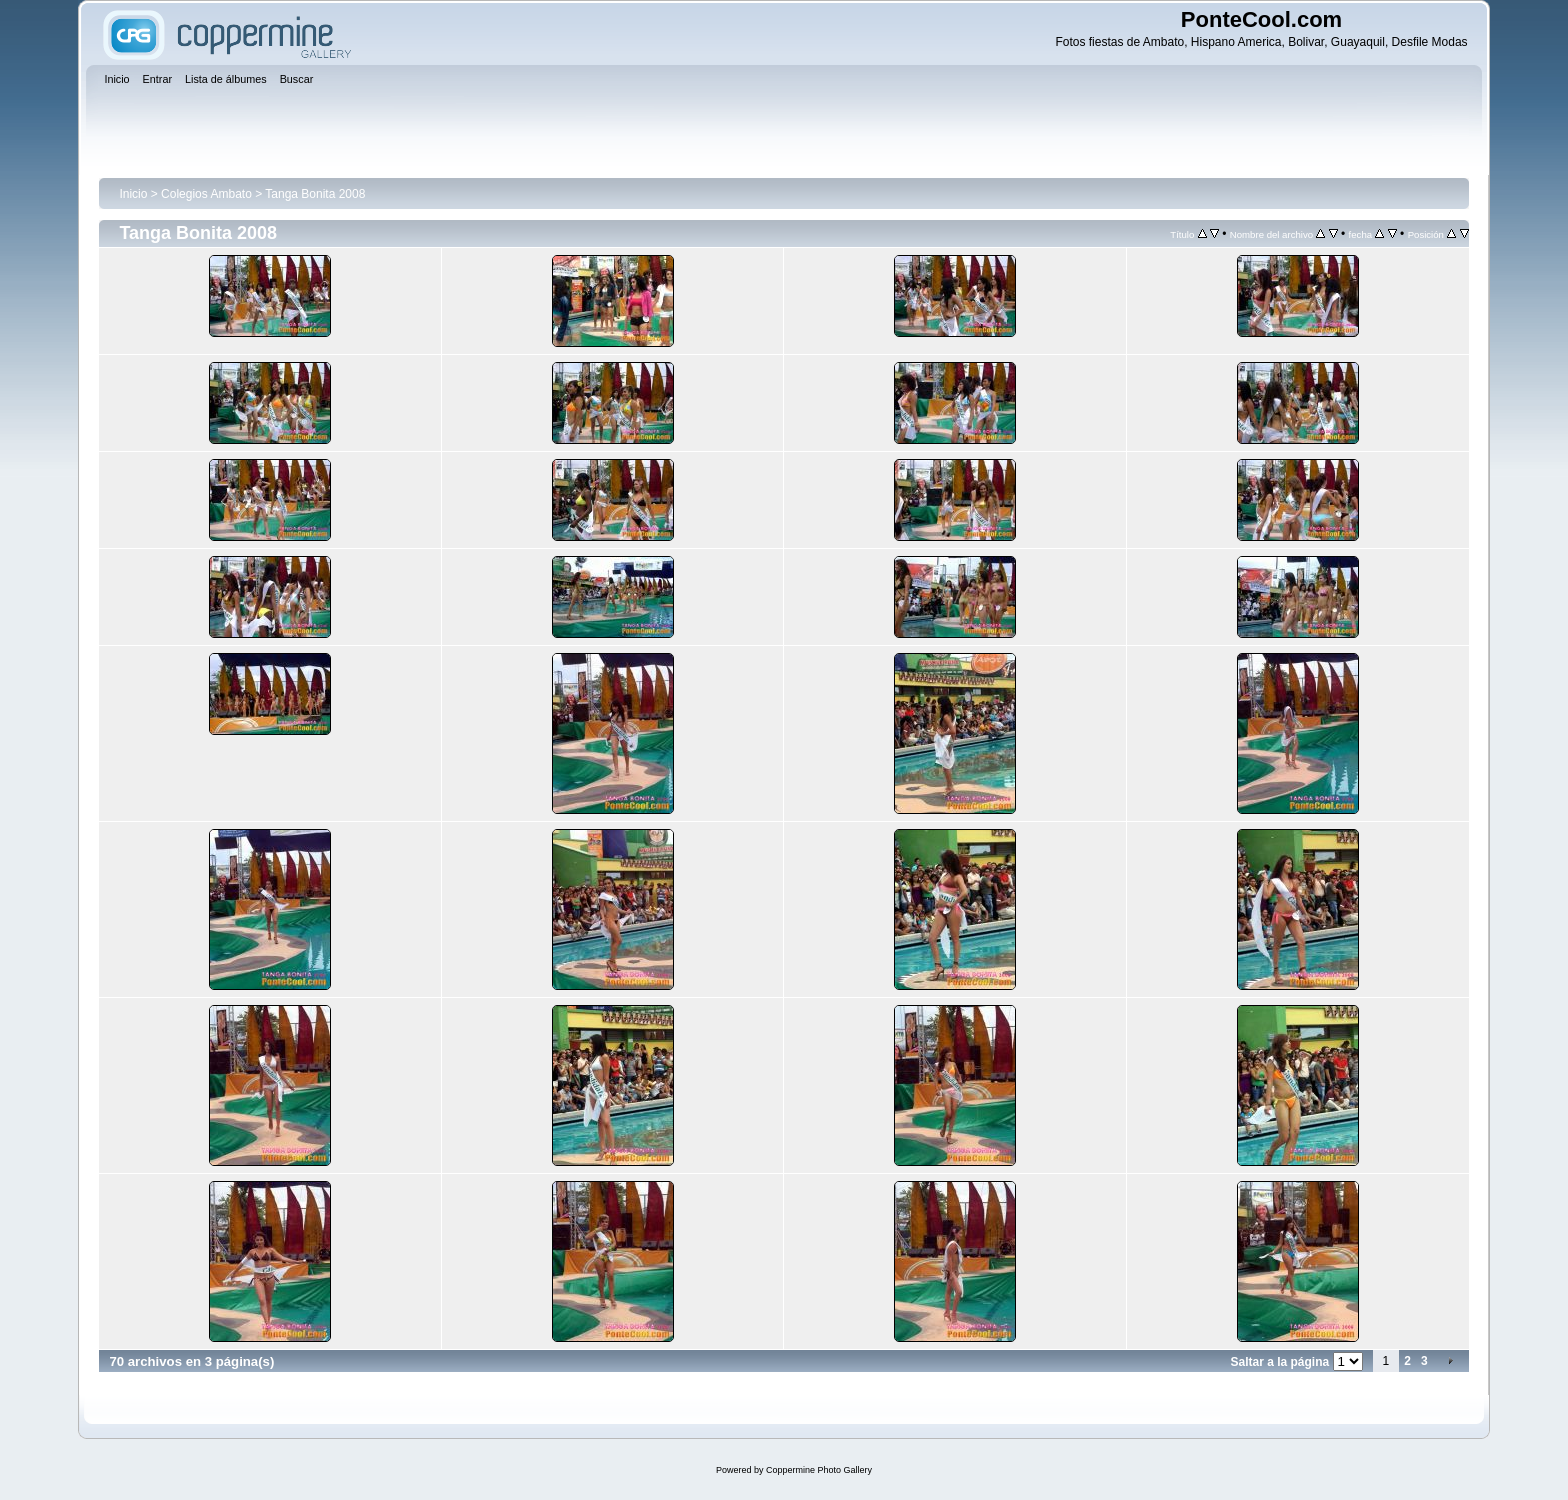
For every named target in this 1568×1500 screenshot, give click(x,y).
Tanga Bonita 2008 (315, 194)
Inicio (133, 194)
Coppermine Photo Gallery (819, 1470)
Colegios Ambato (206, 194)
